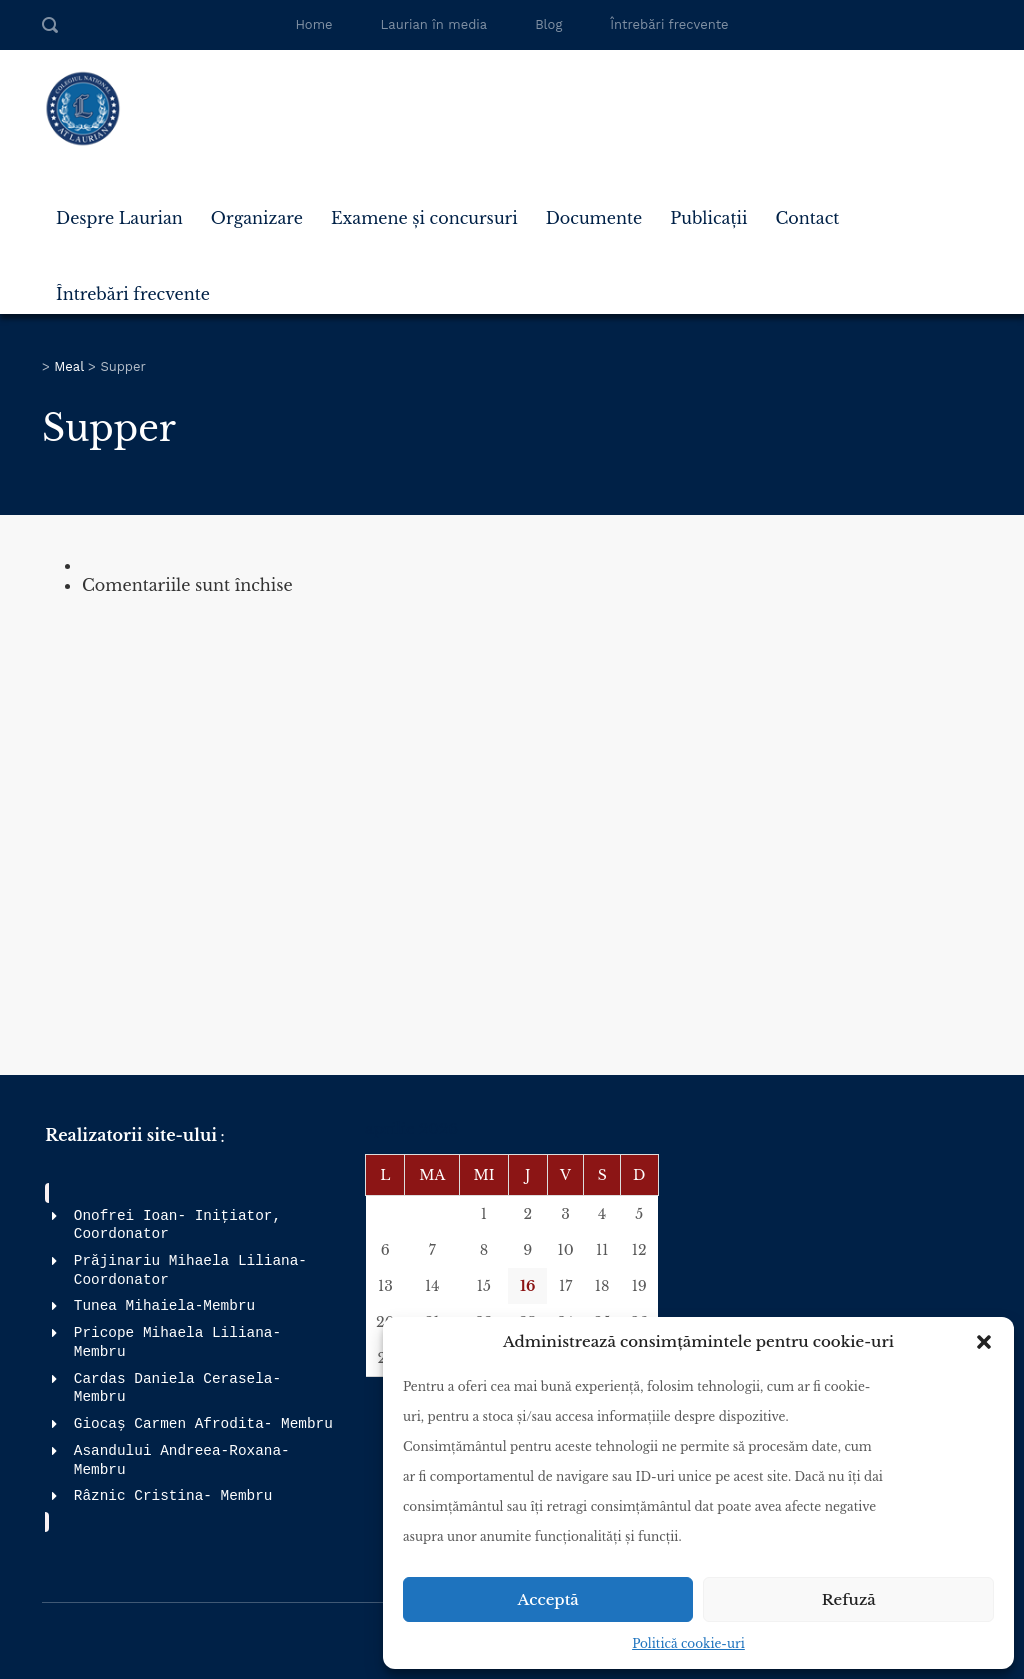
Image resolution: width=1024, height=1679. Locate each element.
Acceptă (548, 1599)
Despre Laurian (119, 218)
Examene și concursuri (424, 218)
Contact (807, 218)
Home (313, 24)
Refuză (849, 1599)
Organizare (257, 218)
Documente (594, 218)
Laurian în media (434, 24)
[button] (984, 1342)
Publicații (708, 218)
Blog (548, 24)
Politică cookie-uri (688, 1643)
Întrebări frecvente (669, 24)
